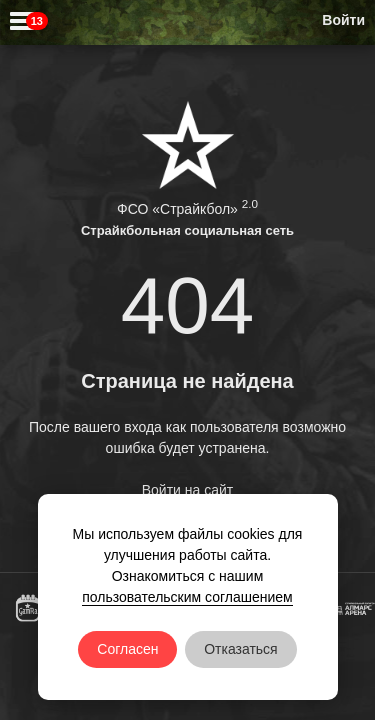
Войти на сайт (188, 490)
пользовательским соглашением (187, 597)
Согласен (127, 649)
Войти (343, 20)
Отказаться (241, 649)
